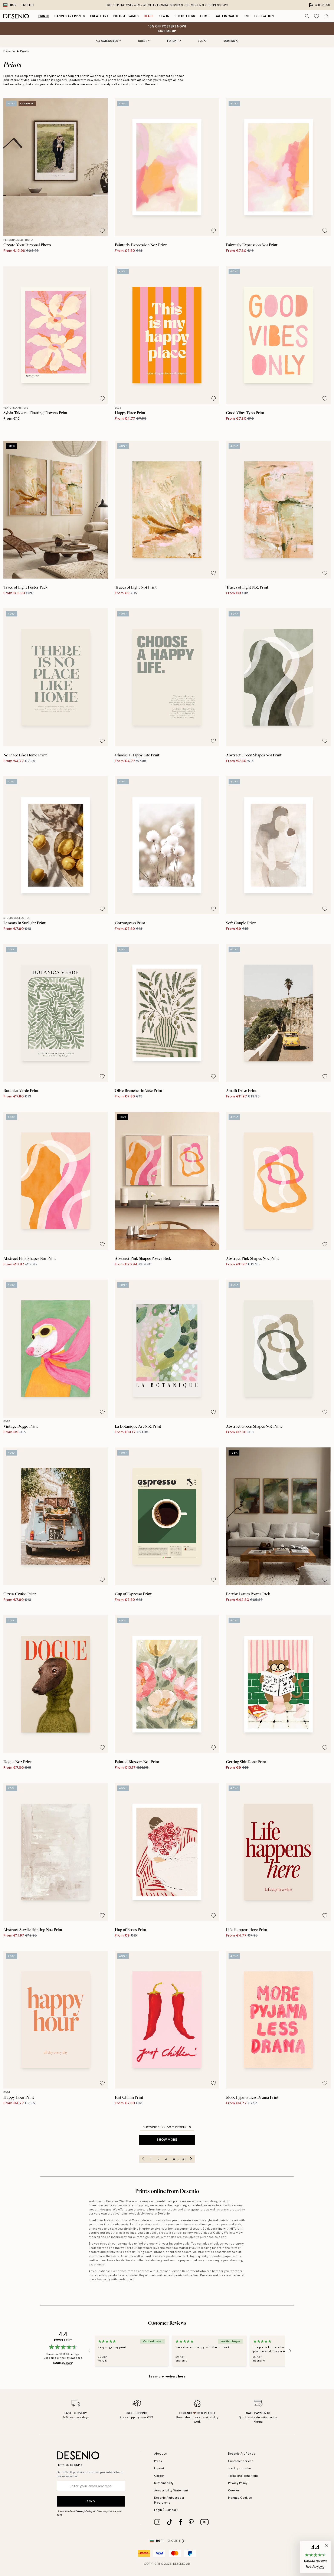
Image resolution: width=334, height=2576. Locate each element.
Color (144, 41)
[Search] (307, 16)
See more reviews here (167, 2376)
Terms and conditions (243, 2476)
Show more (167, 2139)
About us (160, 2453)
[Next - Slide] (290, 2350)
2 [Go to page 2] (158, 2159)
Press (158, 2461)
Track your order (239, 2468)
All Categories (108, 41)
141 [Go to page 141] (183, 2159)
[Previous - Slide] (89, 2350)
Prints (43, 16)
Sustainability (164, 2483)
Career (159, 2476)
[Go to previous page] (143, 2159)
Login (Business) (166, 2510)
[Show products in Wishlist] (316, 16)
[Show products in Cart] (326, 16)
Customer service (240, 2461)
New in (163, 16)
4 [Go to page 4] (174, 2159)
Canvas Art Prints (69, 16)
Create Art (99, 16)
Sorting (230, 41)
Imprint (159, 2468)
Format (174, 41)
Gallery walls (226, 16)
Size (202, 41)
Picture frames (126, 16)
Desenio (9, 51)
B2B (246, 16)
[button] (315, 2557)
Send (90, 2501)
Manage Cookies (240, 2498)
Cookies (234, 2490)
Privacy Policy (84, 2511)
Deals (148, 16)
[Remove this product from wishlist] (102, 230)
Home (204, 16)
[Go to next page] (191, 2159)
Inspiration (264, 16)
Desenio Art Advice (241, 2453)
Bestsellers (184, 16)
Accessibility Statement (171, 2490)
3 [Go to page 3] (166, 2159)
